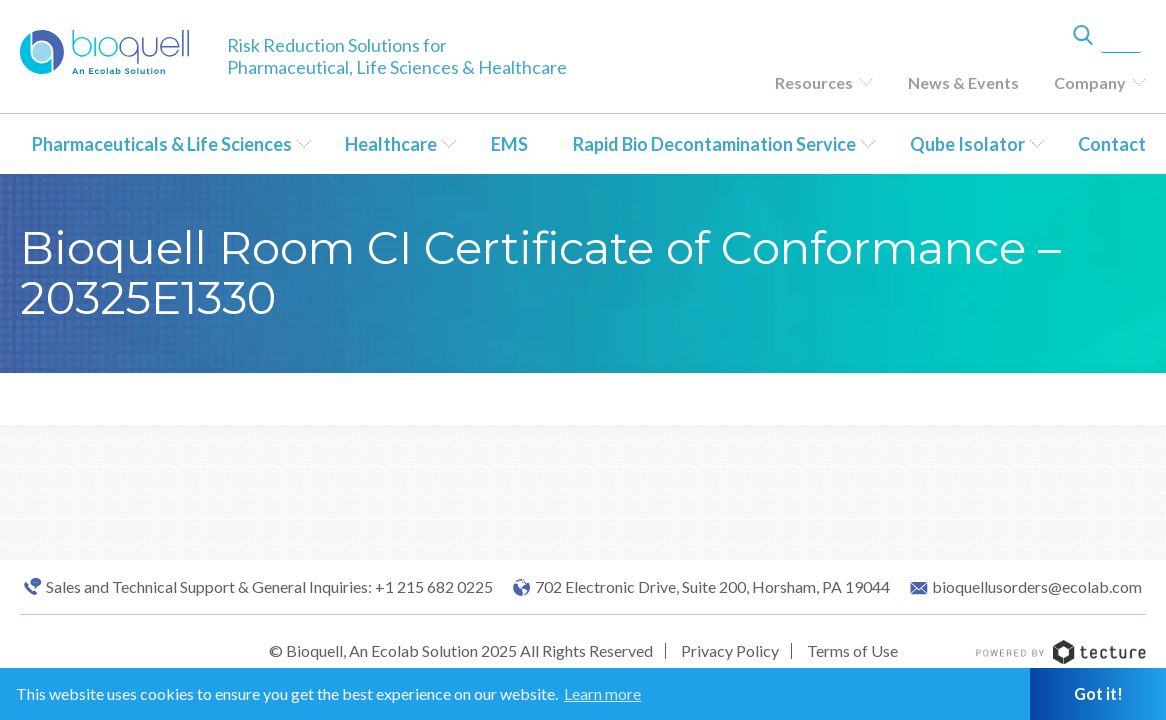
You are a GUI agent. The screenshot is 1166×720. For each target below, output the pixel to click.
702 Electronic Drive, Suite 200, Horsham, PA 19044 (712, 587)
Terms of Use (852, 650)
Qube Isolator (967, 144)
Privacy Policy (730, 650)
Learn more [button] (602, 693)
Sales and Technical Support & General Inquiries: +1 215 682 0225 (269, 587)
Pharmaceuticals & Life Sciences (162, 144)
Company (1090, 82)
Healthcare (391, 144)
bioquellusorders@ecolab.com (1037, 587)
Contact (1112, 144)
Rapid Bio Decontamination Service (714, 144)
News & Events (963, 82)
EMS (509, 144)
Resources (814, 82)
